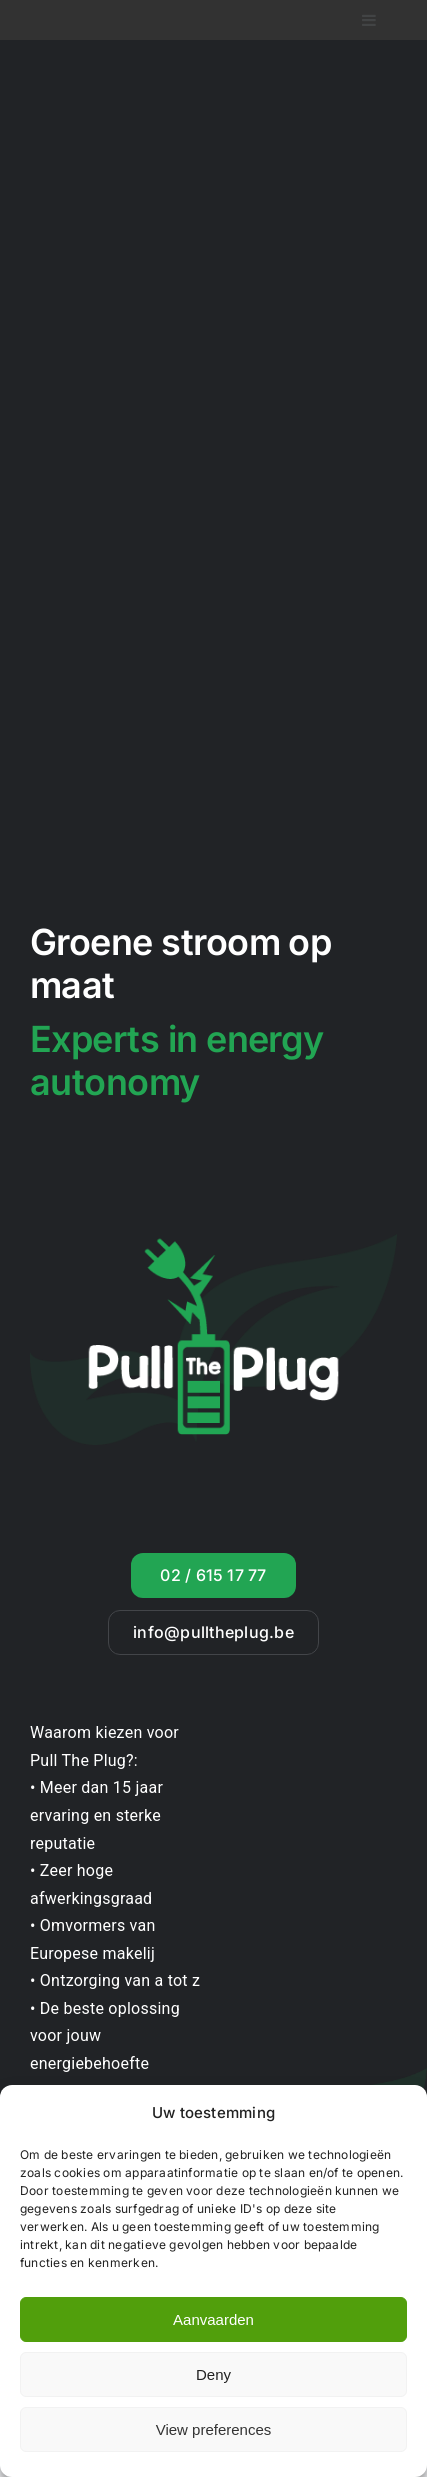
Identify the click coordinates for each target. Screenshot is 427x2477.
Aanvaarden (213, 2319)
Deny (213, 2374)
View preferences (214, 2429)
